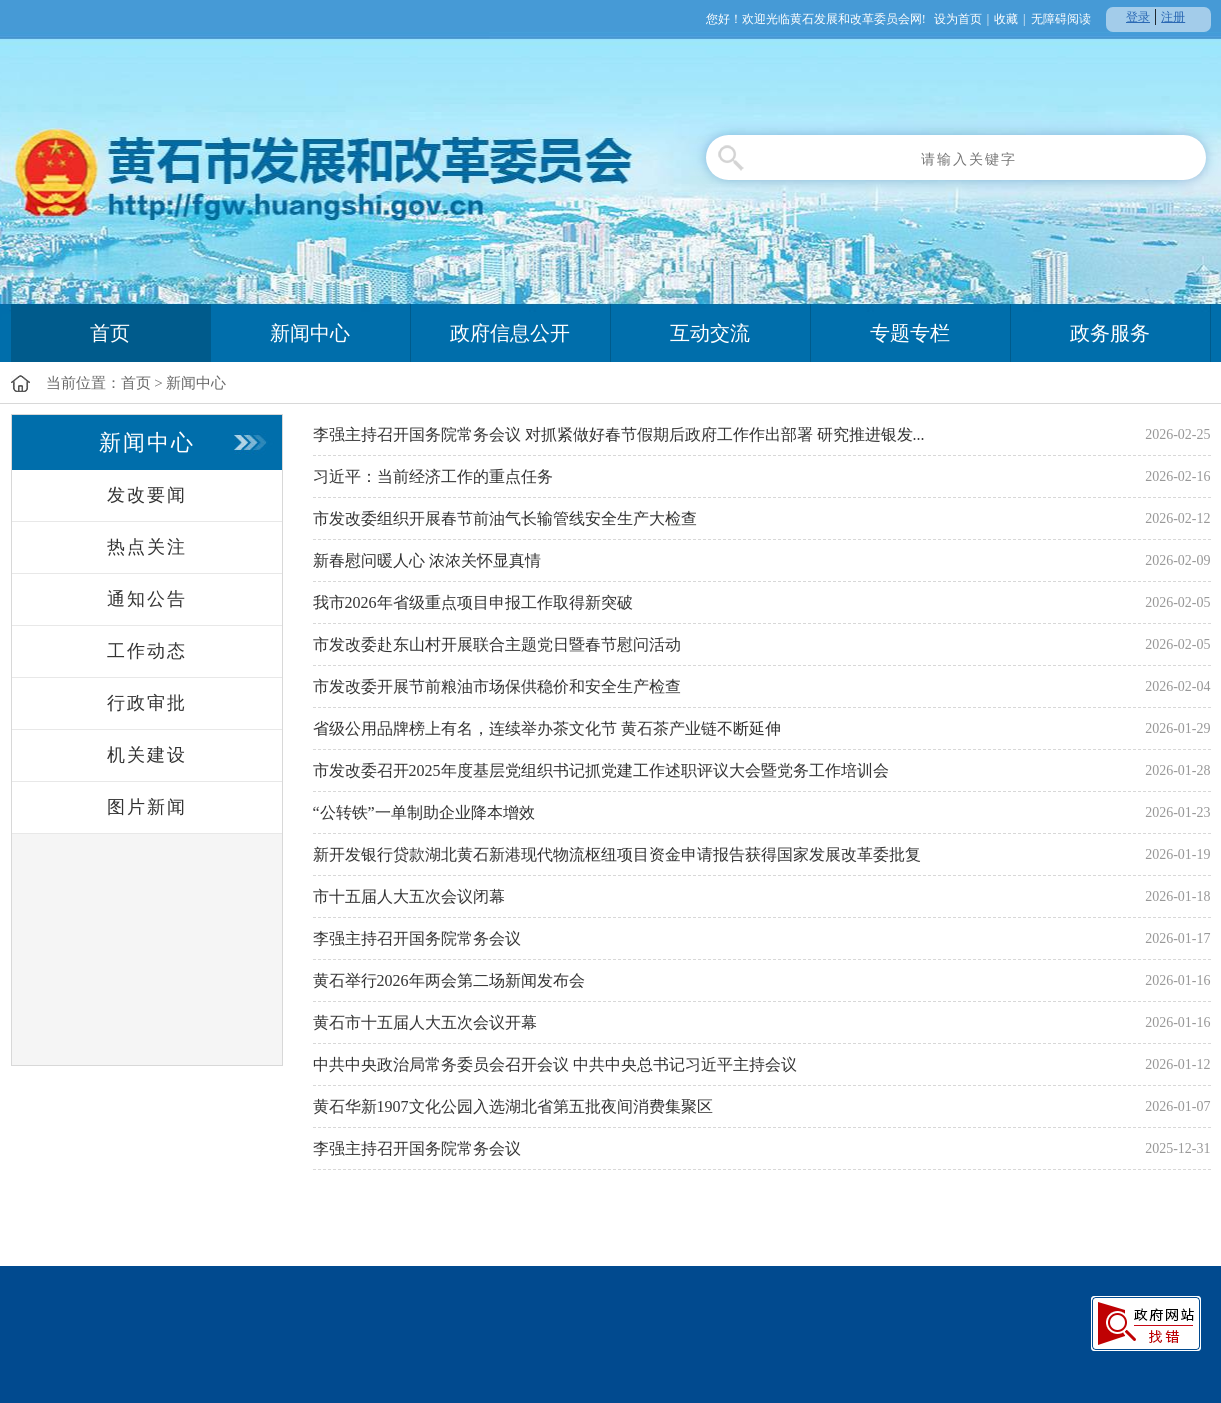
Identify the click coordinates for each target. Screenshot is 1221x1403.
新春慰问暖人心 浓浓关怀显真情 (427, 560)
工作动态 (147, 651)
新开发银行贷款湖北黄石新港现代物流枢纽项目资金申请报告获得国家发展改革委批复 (617, 854)
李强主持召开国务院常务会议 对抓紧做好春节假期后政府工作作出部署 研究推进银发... (619, 434)
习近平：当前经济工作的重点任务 (433, 476)
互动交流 (710, 333)
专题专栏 (910, 333)
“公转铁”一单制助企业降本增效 (424, 812)
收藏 (1006, 19)
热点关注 (147, 547)
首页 (110, 333)
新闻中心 (310, 333)
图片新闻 (147, 807)
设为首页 (958, 19)
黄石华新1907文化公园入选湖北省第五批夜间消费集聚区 (513, 1106)
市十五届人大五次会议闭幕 (409, 896)
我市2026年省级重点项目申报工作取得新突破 (473, 602)
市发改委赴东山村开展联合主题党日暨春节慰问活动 (497, 644)
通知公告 (147, 599)
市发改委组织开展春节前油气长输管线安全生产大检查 (505, 518)
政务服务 (1110, 333)
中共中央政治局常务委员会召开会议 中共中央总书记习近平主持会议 (555, 1064)
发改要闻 (147, 495)
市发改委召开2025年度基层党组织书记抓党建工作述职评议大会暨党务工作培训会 (601, 770)
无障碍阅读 (1061, 19)
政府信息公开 (510, 333)
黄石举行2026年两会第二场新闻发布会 (449, 980)
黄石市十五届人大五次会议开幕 (425, 1022)
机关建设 (147, 755)
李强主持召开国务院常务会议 (417, 938)
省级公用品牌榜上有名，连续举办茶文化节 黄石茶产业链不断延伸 (547, 728)
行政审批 (147, 703)
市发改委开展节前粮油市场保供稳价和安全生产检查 (497, 686)
